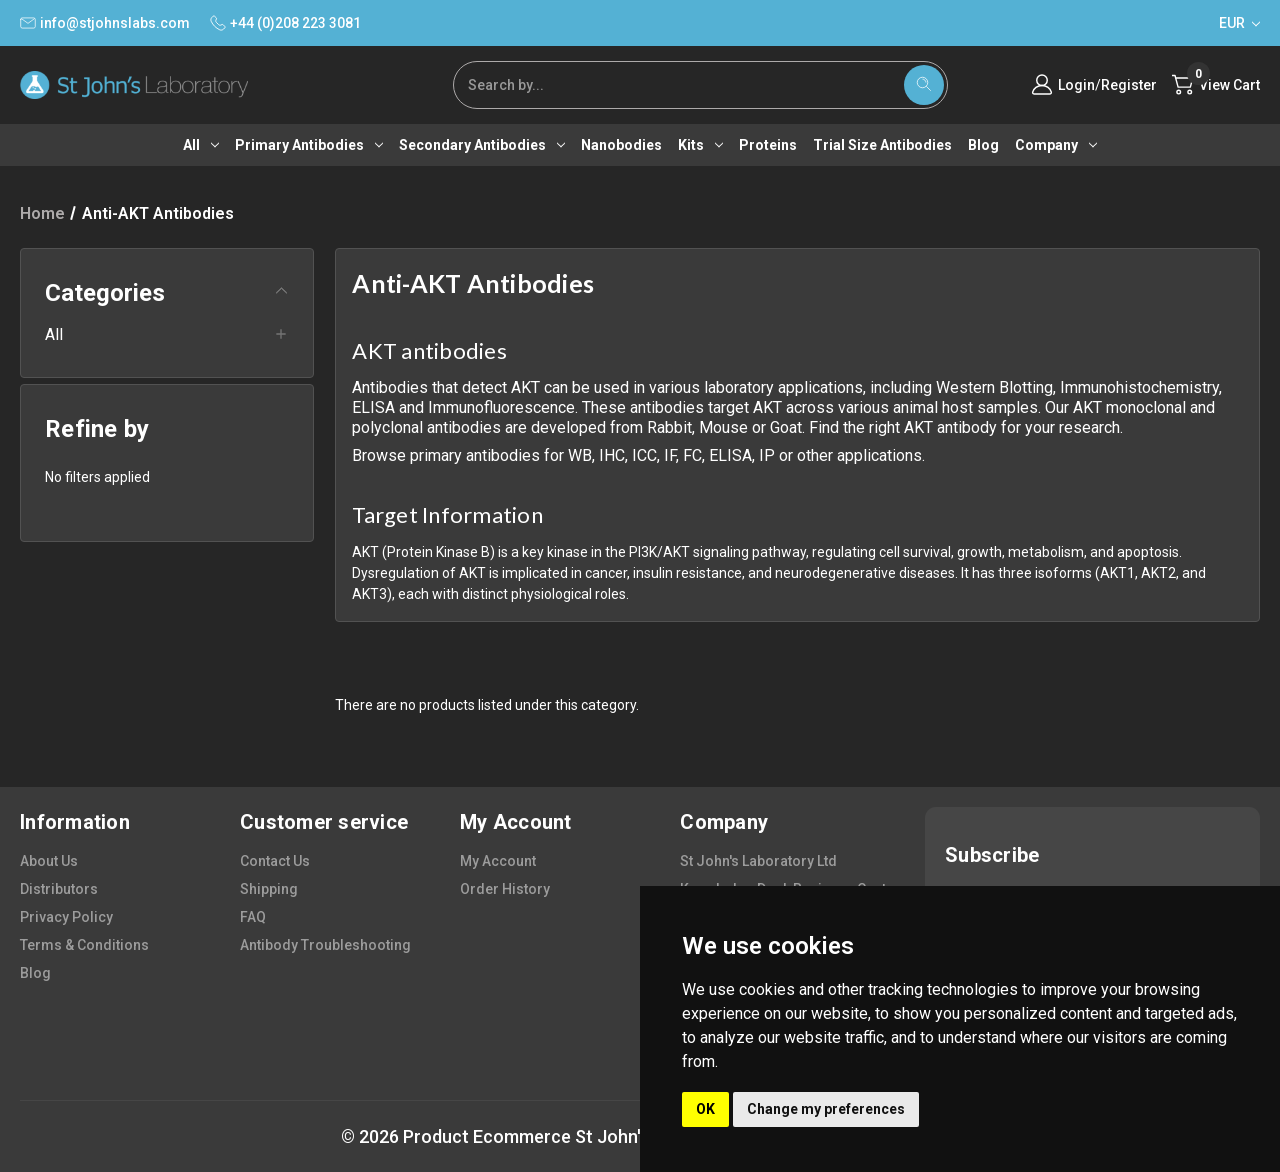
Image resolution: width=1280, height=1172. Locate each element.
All (201, 145)
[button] (167, 301)
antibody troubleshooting (325, 945)
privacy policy (66, 917)
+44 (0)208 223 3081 (285, 23)
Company (1056, 145)
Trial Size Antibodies (882, 145)
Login (1076, 85)
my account (498, 861)
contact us (275, 861)
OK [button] (705, 1109)
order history (505, 889)
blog (35, 973)
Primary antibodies (309, 145)
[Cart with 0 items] (1216, 85)
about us (49, 861)
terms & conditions (84, 945)
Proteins (768, 145)
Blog (983, 145)
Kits (700, 145)
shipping (269, 889)
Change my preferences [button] (826, 1109)
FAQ (253, 917)
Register (1129, 85)
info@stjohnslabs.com (105, 23)
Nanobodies (621, 145)
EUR (1239, 23)
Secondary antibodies (482, 145)
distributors (59, 889)
